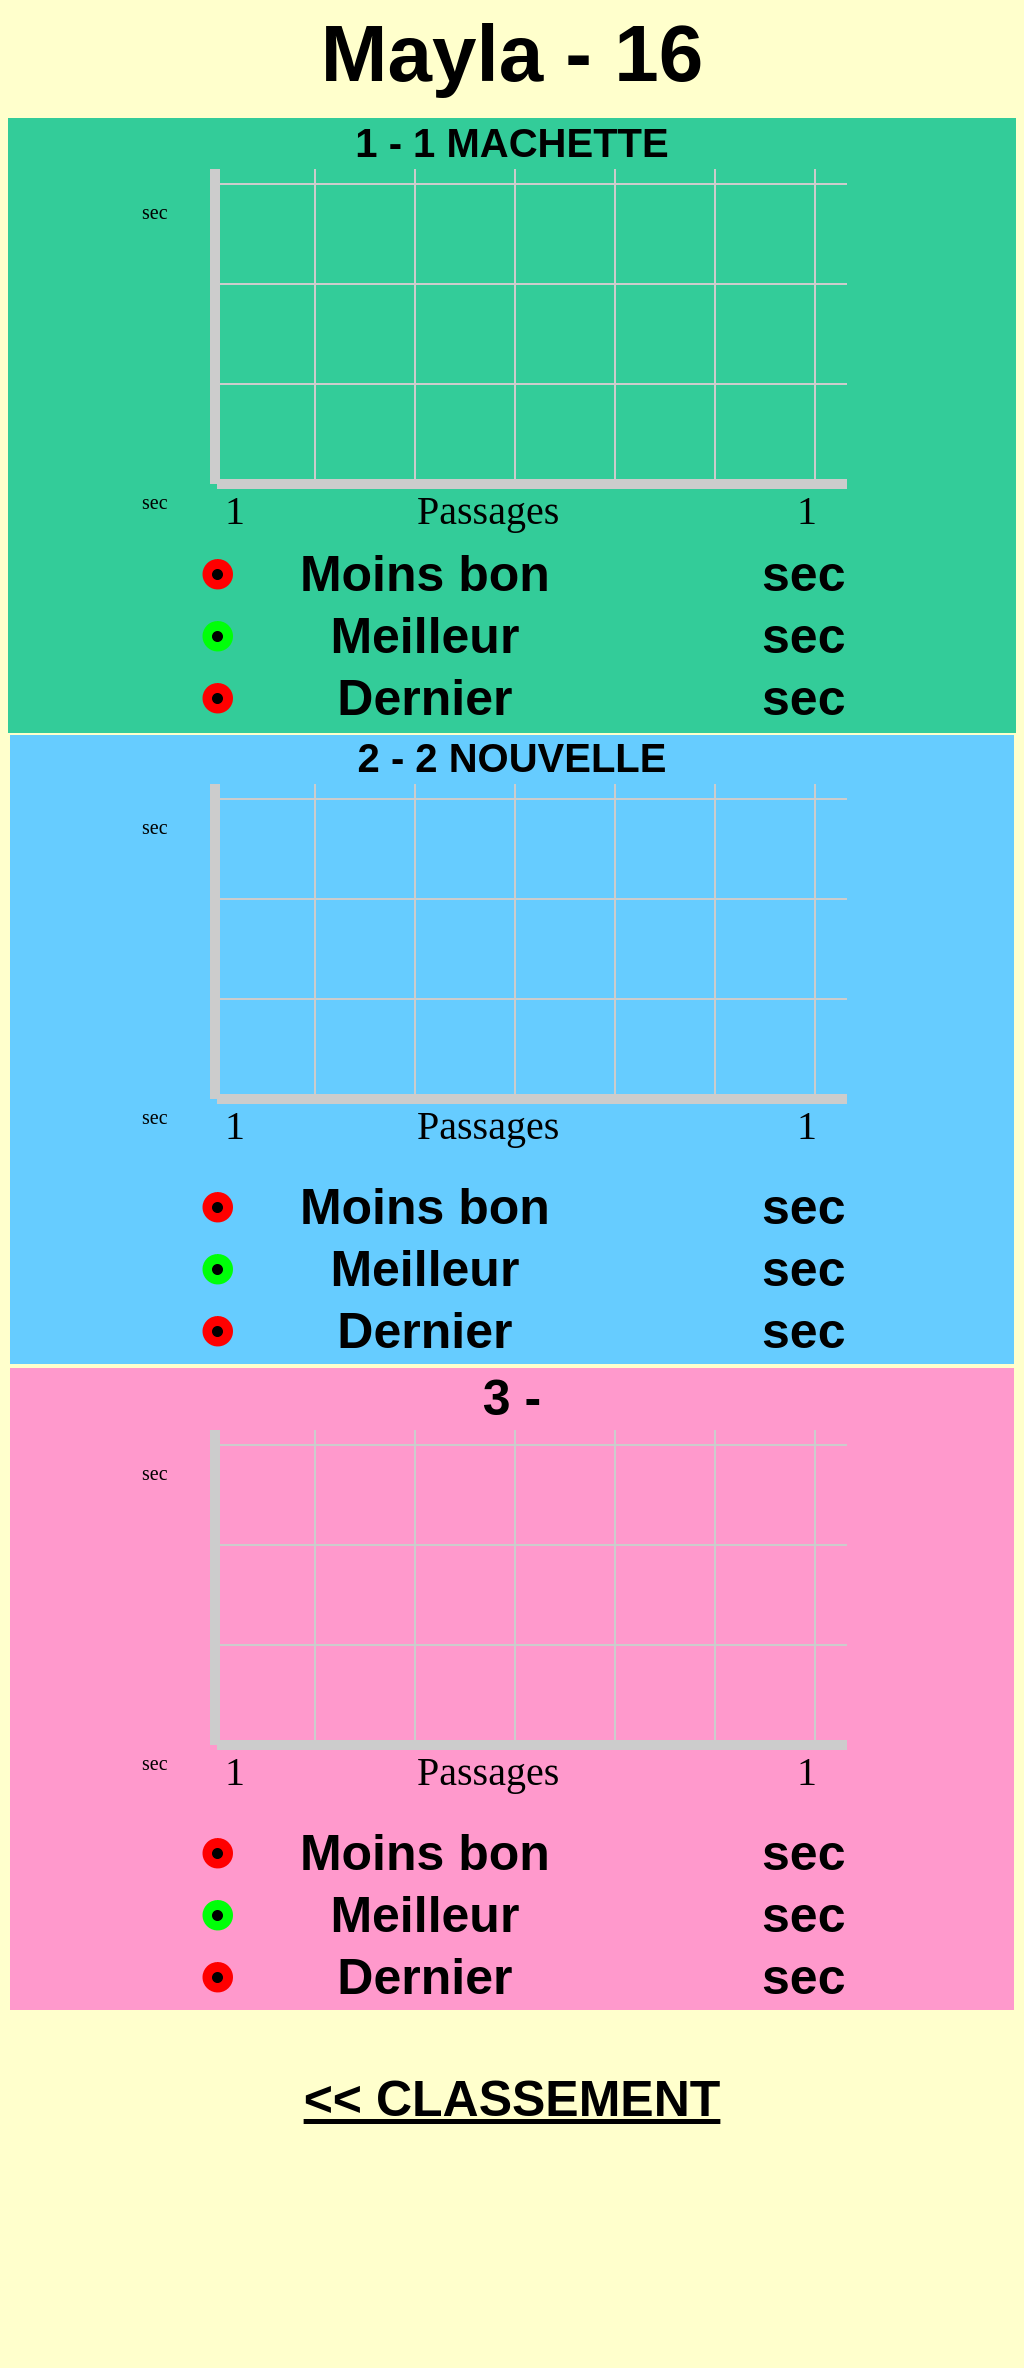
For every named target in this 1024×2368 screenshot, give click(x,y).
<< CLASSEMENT (512, 2099)
